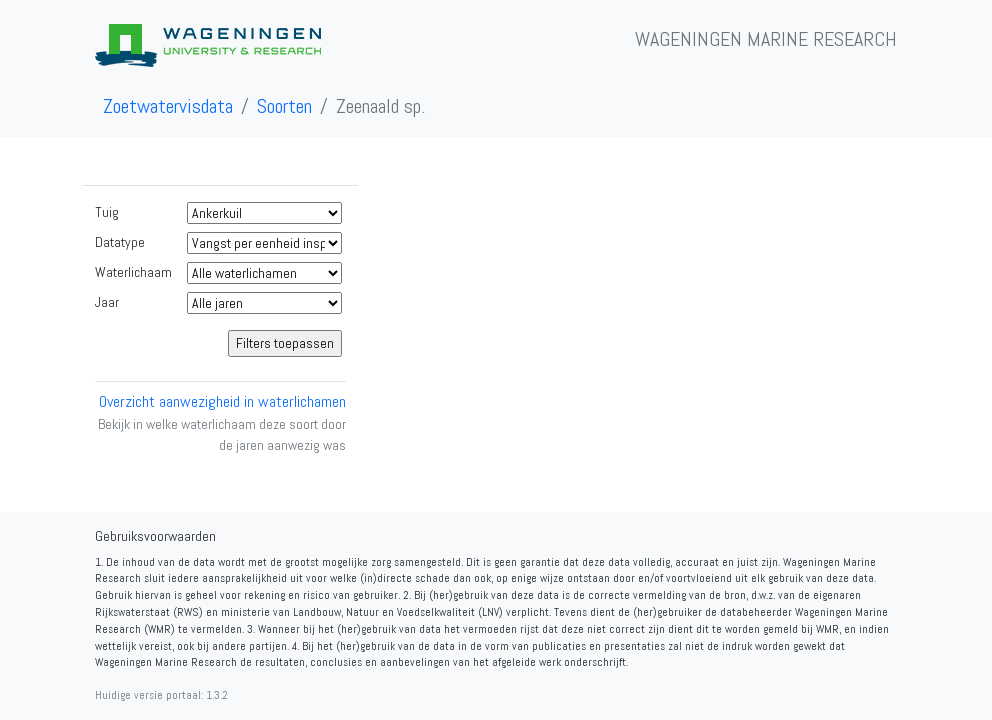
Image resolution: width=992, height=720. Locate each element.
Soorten (284, 106)
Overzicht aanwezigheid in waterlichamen (222, 401)
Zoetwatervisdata (168, 106)
